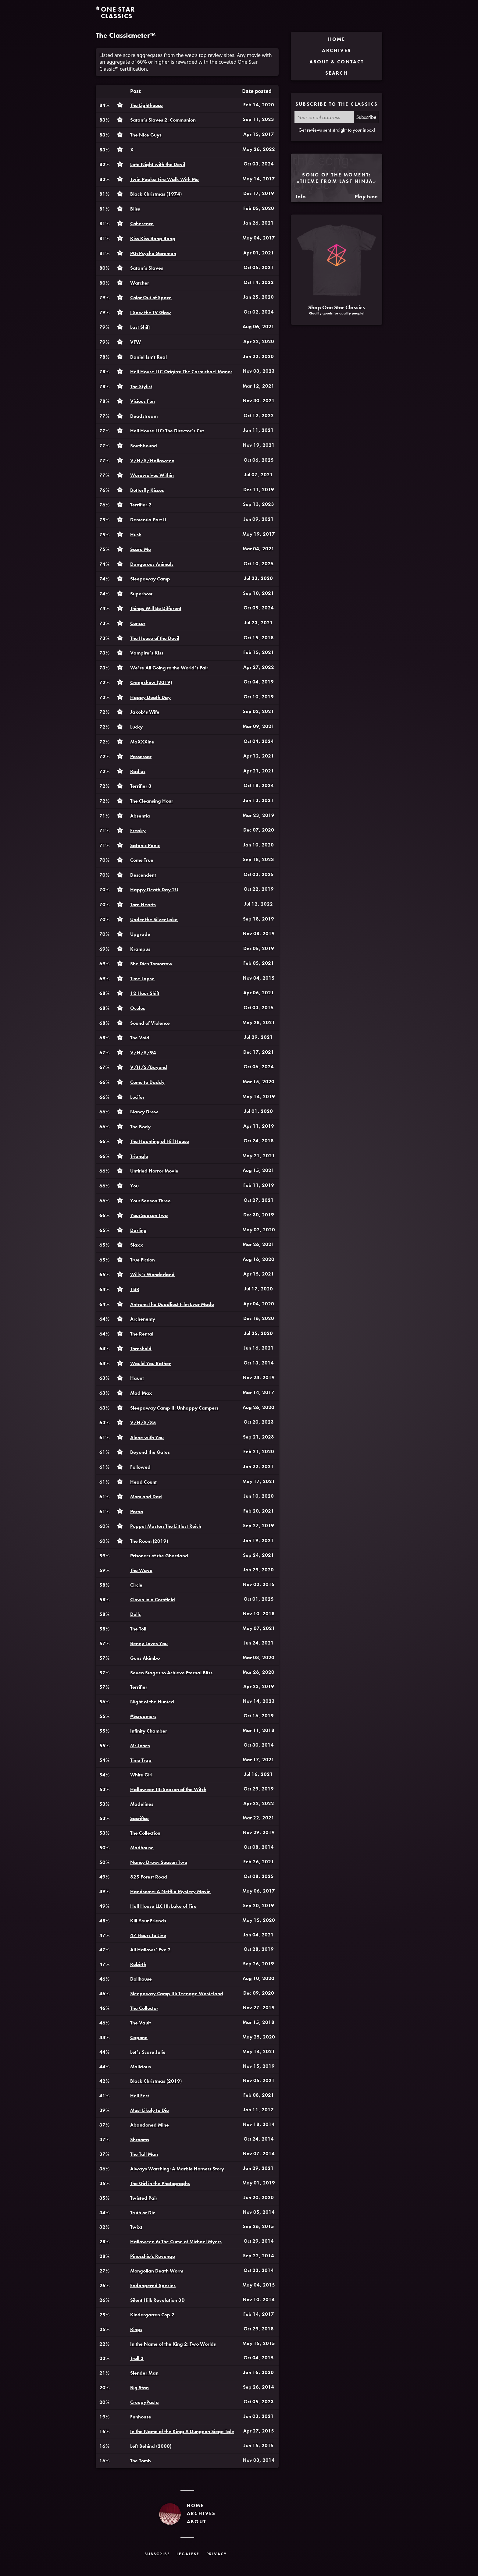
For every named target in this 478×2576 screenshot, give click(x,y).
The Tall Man (144, 2154)
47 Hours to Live (148, 1935)
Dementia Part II (148, 519)
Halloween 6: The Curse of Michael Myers (176, 2241)
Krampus (140, 949)
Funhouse (140, 2417)
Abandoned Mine (149, 2125)
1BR (134, 1289)
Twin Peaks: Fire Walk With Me (164, 179)
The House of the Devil (154, 638)
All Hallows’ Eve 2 (150, 1949)
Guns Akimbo (145, 1658)
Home (195, 2505)
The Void (139, 1037)
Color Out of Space (151, 297)
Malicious (140, 2066)
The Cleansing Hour (151, 801)
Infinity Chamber (148, 1731)
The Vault (140, 2023)
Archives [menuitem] (336, 50)
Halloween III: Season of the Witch (168, 1789)
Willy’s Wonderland (152, 1274)
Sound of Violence (150, 1023)
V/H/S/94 (143, 1052)
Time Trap (141, 1760)
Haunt (137, 1378)
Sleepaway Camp (150, 579)
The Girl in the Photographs (160, 2183)
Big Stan (139, 2387)
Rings (136, 2329)
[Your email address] (324, 117)
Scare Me (140, 549)
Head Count (143, 1482)
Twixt (136, 2227)
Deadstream (144, 416)
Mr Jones (140, 1745)
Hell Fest (139, 2095)
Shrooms (139, 2139)
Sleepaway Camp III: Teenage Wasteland (176, 1993)
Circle (136, 1585)
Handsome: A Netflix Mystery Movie (170, 1891)
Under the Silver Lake (154, 919)
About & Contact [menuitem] (336, 62)
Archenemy (142, 1319)
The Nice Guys (146, 135)
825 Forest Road (148, 1877)
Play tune (366, 196)
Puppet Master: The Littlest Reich (165, 1526)
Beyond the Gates (150, 1452)
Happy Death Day (150, 697)
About (196, 2521)
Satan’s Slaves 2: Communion (163, 120)
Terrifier (138, 1687)
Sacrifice (139, 1818)
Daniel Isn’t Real (148, 357)
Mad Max (141, 1393)
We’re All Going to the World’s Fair (169, 668)
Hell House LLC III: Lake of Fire (163, 1906)
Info (301, 196)
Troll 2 (137, 2358)
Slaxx (136, 1245)
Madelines (141, 1804)
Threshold (141, 1348)
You (134, 1186)
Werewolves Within (152, 475)
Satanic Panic (145, 845)
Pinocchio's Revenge (152, 2256)
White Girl (141, 1775)
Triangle (139, 1156)
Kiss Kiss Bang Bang (152, 238)
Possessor (141, 756)
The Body (140, 1126)
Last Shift (140, 327)
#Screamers (143, 1716)
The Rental (141, 1334)
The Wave (141, 1570)
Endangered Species (153, 2285)
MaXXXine (142, 742)
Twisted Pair (143, 2198)
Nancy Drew (144, 1112)
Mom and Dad (146, 1496)
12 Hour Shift (144, 993)
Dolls (135, 1614)
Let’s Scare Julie (148, 2052)
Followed (140, 1467)
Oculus (137, 1008)
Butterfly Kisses (147, 490)
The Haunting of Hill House (159, 1141)
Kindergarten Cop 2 (152, 2315)
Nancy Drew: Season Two (158, 1862)
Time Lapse (142, 978)
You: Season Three (150, 1201)
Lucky (136, 727)
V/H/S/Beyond (148, 1067)
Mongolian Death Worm (156, 2271)
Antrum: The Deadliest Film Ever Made (172, 1304)
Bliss (135, 209)
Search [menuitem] (336, 73)
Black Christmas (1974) (156, 194)
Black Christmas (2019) (156, 2081)
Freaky (138, 830)
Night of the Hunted (152, 1701)
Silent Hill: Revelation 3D (157, 2300)
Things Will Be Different (155, 608)
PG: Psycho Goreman (153, 253)
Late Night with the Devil (157, 164)
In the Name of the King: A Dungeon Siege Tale (182, 2431)
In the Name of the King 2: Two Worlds (173, 2344)
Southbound (143, 445)
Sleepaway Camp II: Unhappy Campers (174, 1408)
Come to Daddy (147, 1082)
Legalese (188, 2553)
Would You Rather (150, 1363)
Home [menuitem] (336, 39)
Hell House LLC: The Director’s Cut (167, 431)
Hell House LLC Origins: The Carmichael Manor (181, 371)
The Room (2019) (149, 1541)
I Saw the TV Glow (150, 312)
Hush (135, 534)
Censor (137, 623)
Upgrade (140, 934)
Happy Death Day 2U (154, 889)
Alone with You (147, 1437)
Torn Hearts (143, 904)
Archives (201, 2513)
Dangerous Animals (151, 564)
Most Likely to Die (149, 2110)
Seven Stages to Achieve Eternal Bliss (171, 1672)
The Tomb (140, 2460)
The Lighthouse (146, 105)
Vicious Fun (142, 401)
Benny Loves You (149, 1643)
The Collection (145, 1833)
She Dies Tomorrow (151, 963)
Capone (139, 2037)
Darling (138, 1230)
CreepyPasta (144, 2402)
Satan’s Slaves (146, 268)
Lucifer (137, 1097)
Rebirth (138, 1964)
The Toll (138, 1629)
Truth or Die (142, 2212)
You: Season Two (149, 1215)
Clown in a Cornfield (152, 1599)
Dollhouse (141, 1979)
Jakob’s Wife (144, 712)
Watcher (139, 283)
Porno (136, 1511)
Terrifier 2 (141, 505)
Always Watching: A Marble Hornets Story (177, 2169)
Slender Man (144, 2373)
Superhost (141, 594)
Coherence (142, 223)
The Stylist (141, 386)
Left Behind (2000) (150, 2446)
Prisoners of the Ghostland (159, 1555)
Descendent (143, 875)
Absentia (140, 816)
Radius (137, 771)
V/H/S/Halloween (152, 460)
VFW (135, 342)
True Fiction (142, 1260)
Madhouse (142, 1847)
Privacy (216, 2553)
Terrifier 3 (141, 786)
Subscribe (366, 116)
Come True (141, 860)
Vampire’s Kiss (146, 653)
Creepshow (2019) (151, 682)
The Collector (144, 2008)
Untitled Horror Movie (154, 1171)
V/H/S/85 (143, 1422)
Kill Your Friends (148, 1921)
